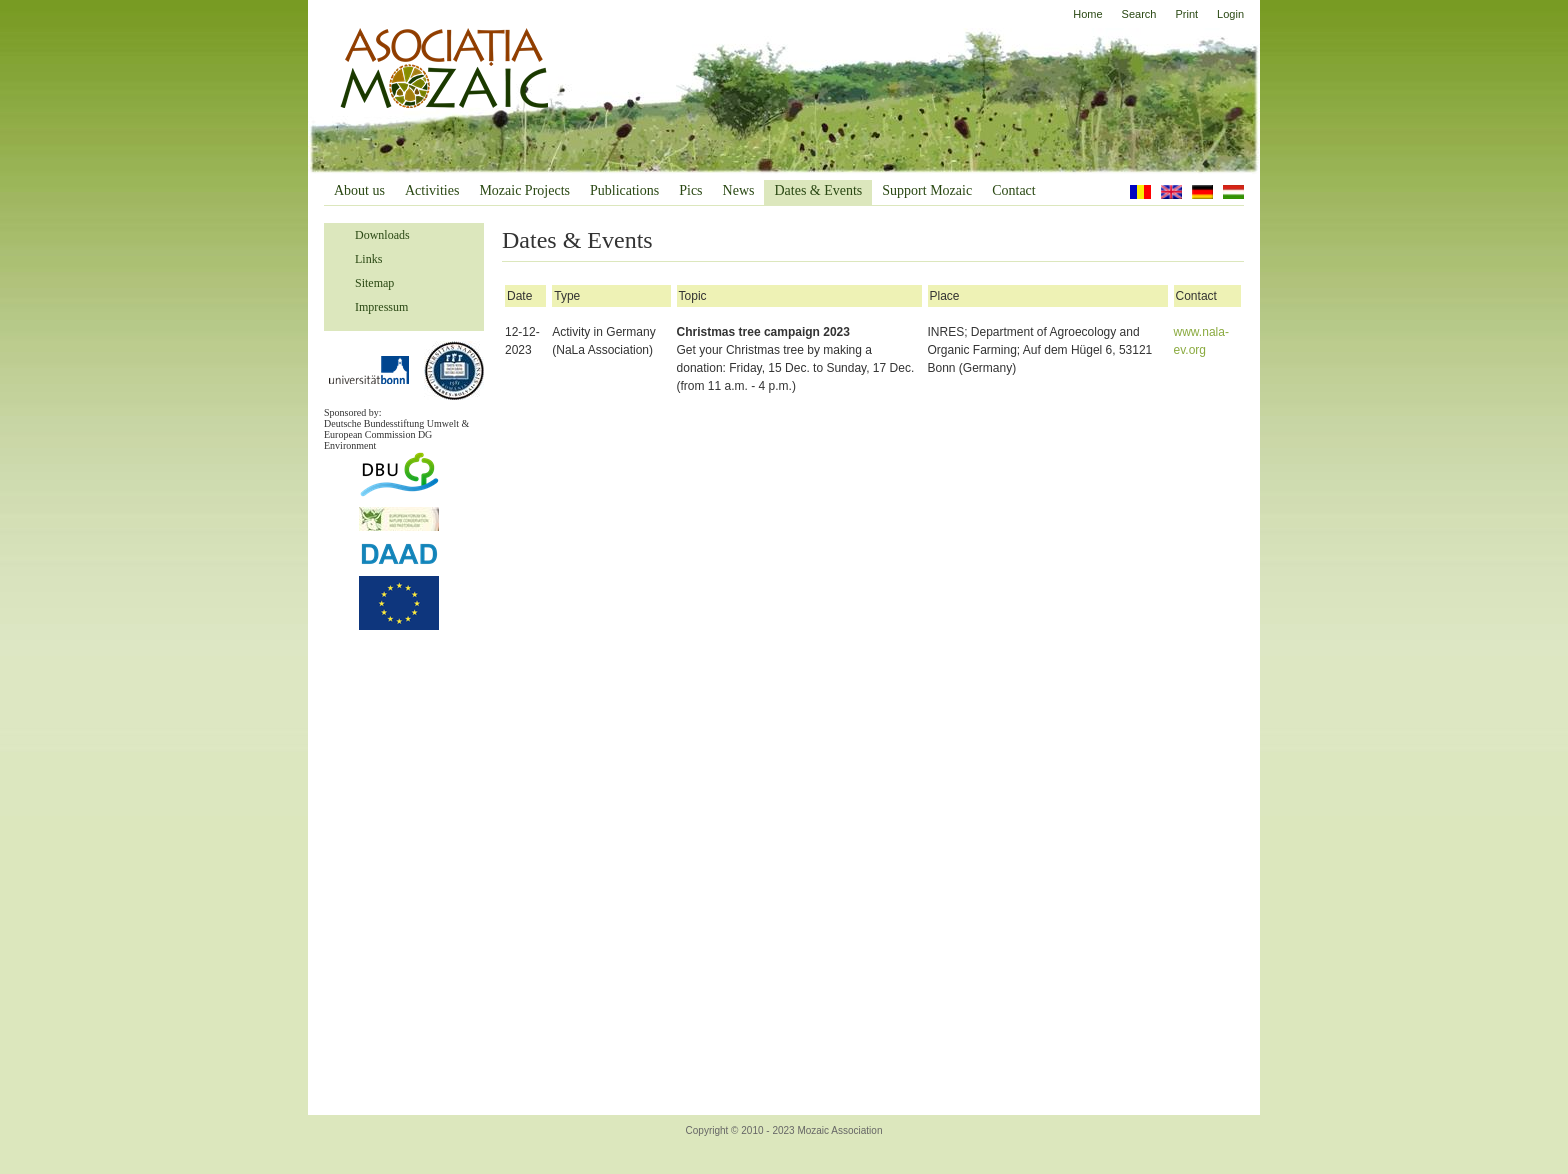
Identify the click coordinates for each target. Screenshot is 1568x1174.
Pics (690, 190)
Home (1087, 14)
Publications (624, 190)
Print (1186, 14)
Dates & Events (818, 190)
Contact (1014, 190)
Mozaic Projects (524, 190)
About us (359, 190)
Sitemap (374, 283)
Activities (432, 190)
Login (1230, 14)
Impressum (381, 307)
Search (1139, 14)
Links (368, 259)
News (739, 190)
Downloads (382, 235)
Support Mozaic (927, 190)
